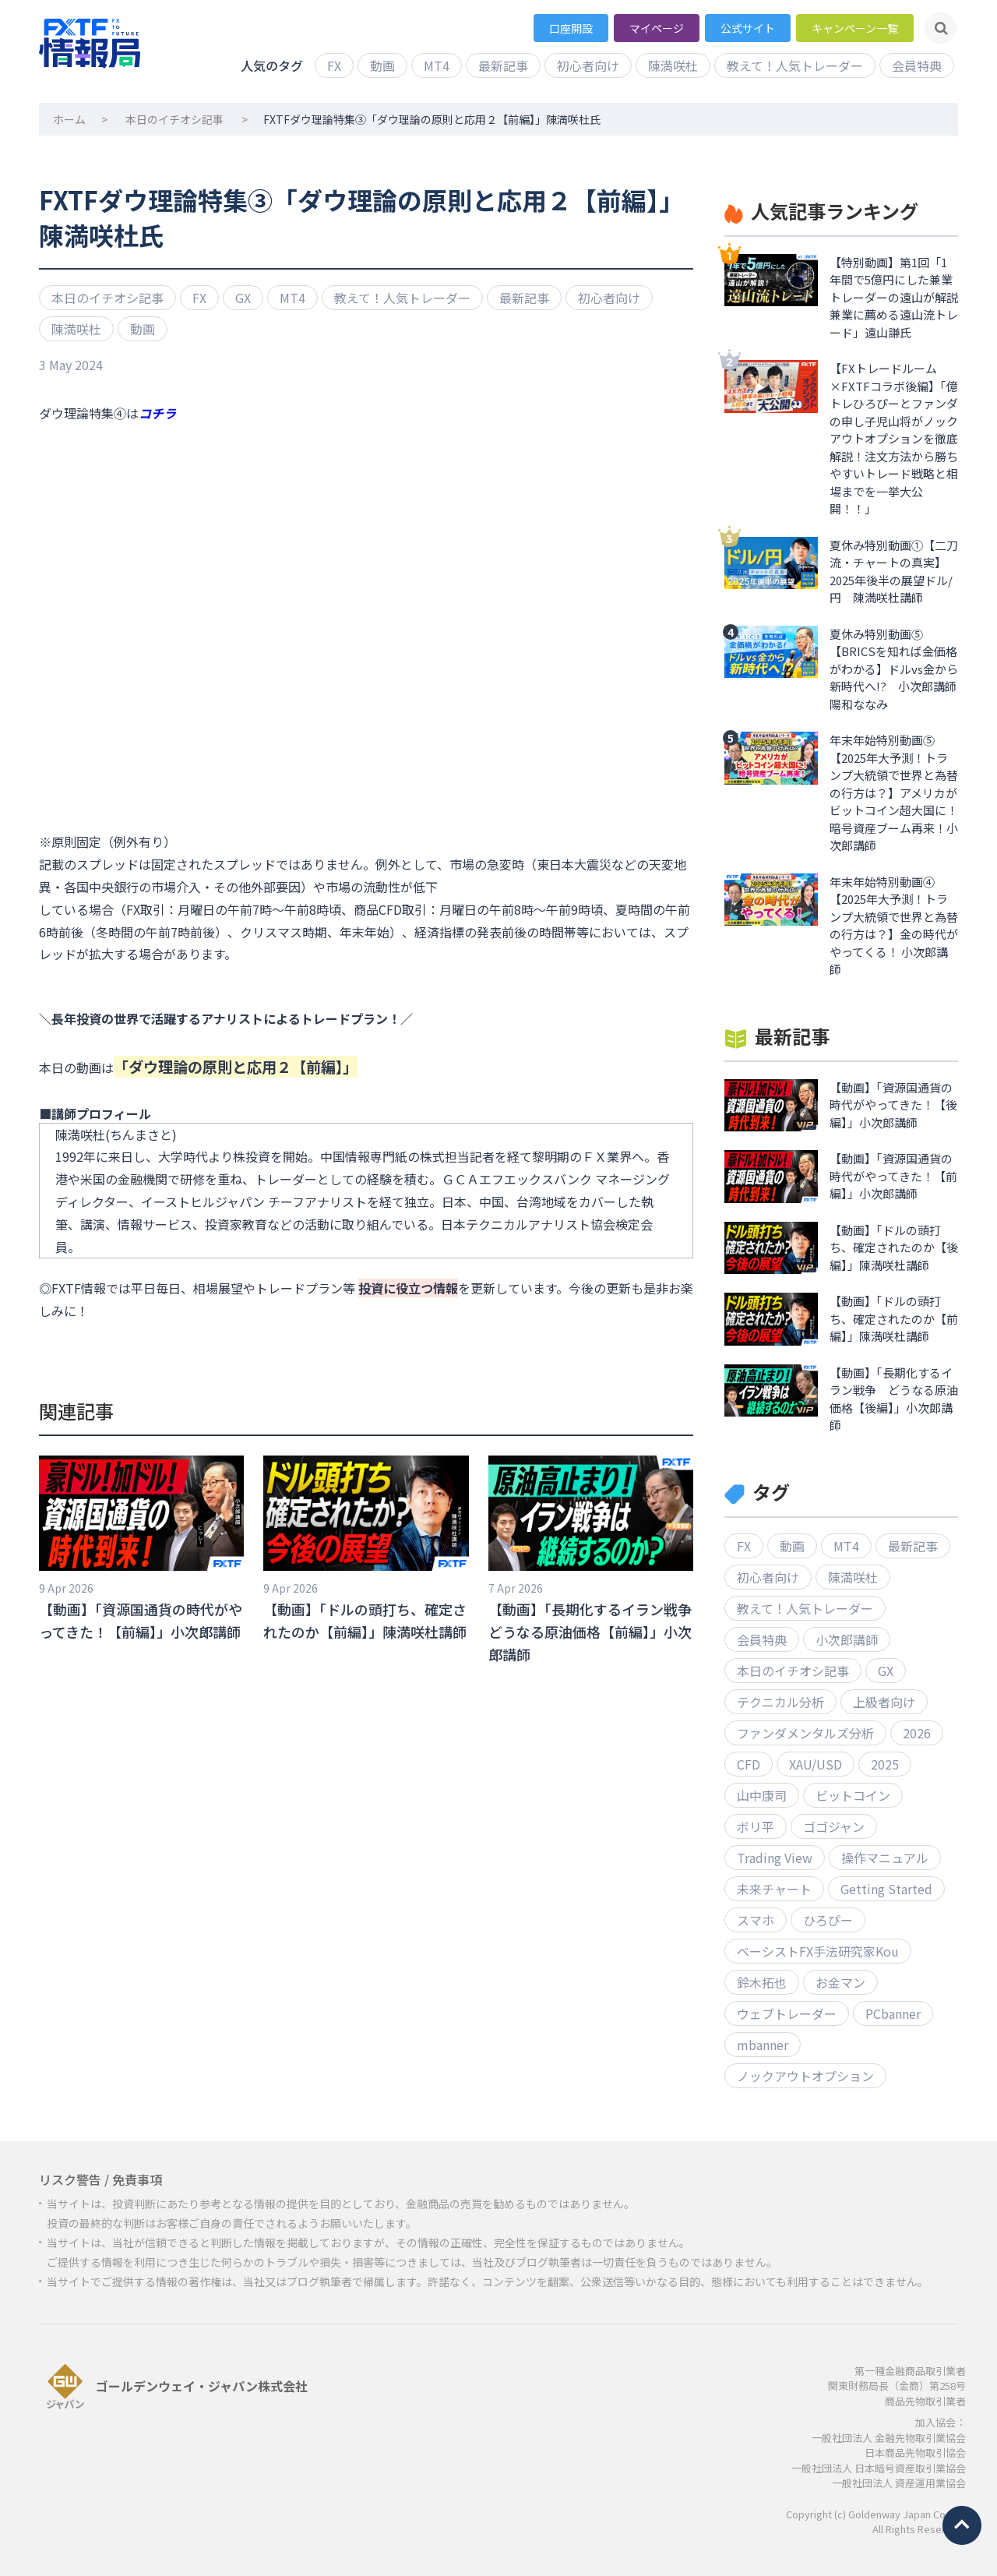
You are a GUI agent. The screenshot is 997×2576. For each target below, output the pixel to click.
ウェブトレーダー (787, 2013)
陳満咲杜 (673, 65)
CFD (748, 1764)
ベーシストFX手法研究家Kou (818, 1951)
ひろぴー (828, 1920)
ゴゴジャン (834, 1826)
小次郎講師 (847, 1639)
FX (334, 65)
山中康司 (762, 1795)
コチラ (157, 413)
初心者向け (588, 65)
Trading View (774, 1857)
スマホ (755, 1920)
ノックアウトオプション (805, 2075)
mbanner (762, 2044)
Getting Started (886, 1888)
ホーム (69, 119)
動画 (382, 65)
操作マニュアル (884, 1857)
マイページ (656, 28)
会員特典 (917, 65)
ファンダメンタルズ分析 (805, 1733)
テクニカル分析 (780, 1701)
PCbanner (893, 2013)
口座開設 (571, 28)
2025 (885, 1764)
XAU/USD (815, 1764)
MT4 (436, 65)
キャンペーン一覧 (855, 28)
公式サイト (747, 28)
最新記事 (503, 65)
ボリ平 (755, 1826)
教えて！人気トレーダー (795, 65)
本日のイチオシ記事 (174, 119)
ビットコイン (853, 1795)
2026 (917, 1733)
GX (243, 297)
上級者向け (884, 1701)
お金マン (840, 1982)
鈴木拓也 (762, 1982)
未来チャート (774, 1888)
